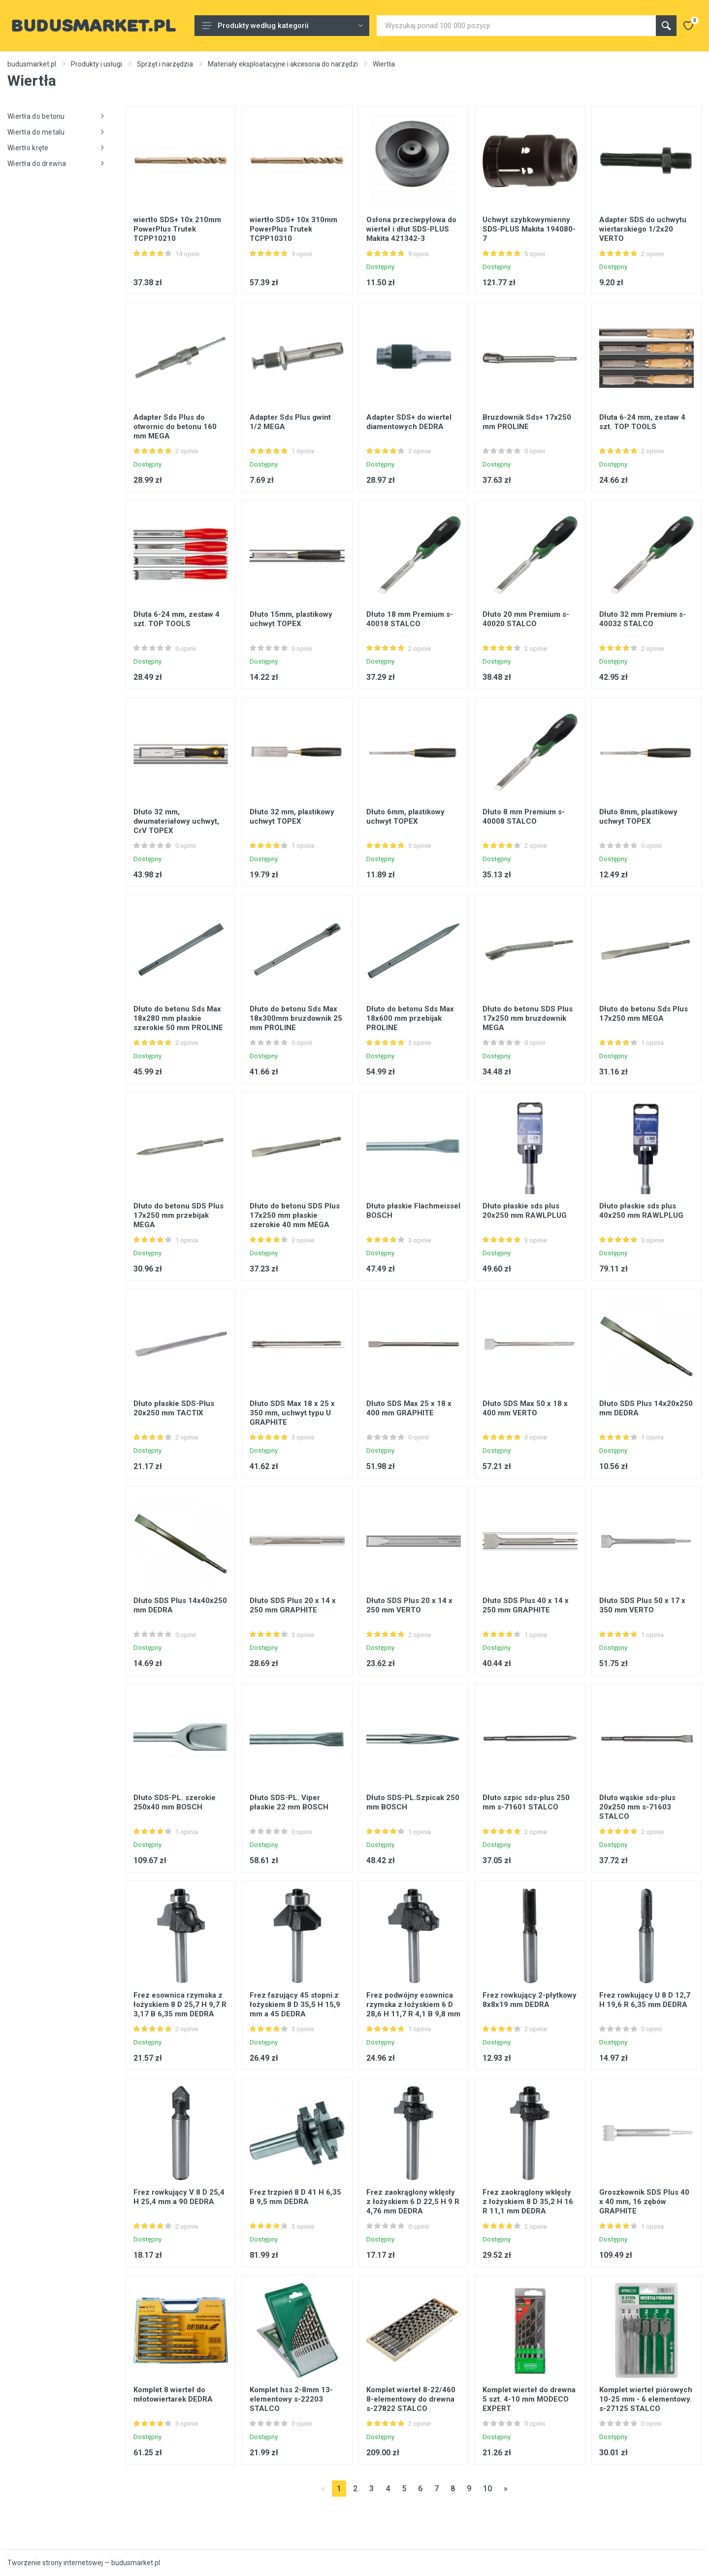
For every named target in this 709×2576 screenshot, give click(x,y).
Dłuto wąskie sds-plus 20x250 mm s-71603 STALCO (637, 1807)
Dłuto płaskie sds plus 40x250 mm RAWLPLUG (641, 1211)
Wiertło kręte (55, 148)
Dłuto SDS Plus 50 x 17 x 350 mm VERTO (642, 1605)
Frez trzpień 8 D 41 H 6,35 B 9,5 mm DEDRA (295, 2197)
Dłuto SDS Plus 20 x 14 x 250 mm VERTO (409, 1605)
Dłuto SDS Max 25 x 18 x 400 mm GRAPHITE (408, 1408)
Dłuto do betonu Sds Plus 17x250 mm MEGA (643, 1013)
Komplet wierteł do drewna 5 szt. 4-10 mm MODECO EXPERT (529, 2399)
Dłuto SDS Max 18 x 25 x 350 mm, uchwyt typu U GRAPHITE (292, 1413)
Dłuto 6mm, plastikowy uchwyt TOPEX (405, 816)
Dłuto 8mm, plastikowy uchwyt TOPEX (638, 816)
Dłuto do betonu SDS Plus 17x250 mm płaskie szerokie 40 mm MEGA (295, 1215)
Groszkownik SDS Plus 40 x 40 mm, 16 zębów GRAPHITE (644, 2201)
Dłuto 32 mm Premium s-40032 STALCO (642, 619)
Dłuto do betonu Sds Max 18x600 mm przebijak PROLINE (410, 1018)
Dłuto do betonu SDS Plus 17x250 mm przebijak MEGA (178, 1215)
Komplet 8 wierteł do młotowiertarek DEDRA (173, 2394)
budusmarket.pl (31, 64)
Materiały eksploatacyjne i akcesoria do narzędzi (283, 64)
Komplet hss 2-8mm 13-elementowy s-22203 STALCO (291, 2399)
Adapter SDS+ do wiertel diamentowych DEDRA (408, 422)
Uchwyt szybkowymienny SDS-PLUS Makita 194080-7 (529, 229)
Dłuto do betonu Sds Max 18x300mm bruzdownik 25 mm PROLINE (296, 1018)
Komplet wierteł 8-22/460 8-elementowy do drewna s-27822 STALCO (410, 2399)
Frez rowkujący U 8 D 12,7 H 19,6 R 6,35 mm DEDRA (644, 2000)
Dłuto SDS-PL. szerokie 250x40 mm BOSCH (174, 1802)
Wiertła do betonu (55, 116)
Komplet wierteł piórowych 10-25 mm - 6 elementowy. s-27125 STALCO (645, 2399)
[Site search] (516, 25)
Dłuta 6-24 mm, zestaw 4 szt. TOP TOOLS (642, 422)
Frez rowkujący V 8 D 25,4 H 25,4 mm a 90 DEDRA (179, 2197)
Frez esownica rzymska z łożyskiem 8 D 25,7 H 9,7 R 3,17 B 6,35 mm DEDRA (179, 2004)
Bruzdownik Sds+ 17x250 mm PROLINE (527, 422)
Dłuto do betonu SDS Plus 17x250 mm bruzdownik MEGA (528, 1018)
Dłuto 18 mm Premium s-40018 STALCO (409, 619)
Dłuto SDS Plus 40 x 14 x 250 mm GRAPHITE (526, 1605)
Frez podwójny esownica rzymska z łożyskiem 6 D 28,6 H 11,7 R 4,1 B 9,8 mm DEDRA (413, 2009)
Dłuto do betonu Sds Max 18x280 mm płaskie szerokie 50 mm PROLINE (178, 1018)
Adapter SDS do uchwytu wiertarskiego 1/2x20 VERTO (642, 229)
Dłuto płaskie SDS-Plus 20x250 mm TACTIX (173, 1408)
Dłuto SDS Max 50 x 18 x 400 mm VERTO (525, 1408)
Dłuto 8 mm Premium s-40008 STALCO (524, 816)
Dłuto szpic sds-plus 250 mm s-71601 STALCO (526, 1802)
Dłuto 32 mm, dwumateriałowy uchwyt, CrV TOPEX (176, 821)
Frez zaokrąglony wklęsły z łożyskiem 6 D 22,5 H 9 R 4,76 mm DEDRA (412, 2201)
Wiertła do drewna (55, 163)
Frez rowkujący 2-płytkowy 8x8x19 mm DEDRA (530, 2000)
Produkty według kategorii (282, 25)
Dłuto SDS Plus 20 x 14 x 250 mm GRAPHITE (293, 1605)
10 (487, 2488)
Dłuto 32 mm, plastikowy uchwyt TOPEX (292, 816)
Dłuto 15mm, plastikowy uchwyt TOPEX (291, 619)
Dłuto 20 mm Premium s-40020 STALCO (526, 619)
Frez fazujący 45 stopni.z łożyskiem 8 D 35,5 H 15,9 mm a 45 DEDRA (295, 2004)
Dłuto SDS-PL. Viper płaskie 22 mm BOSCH (289, 1802)
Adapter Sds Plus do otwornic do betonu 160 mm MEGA (175, 426)
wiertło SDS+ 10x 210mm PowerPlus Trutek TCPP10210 (177, 229)
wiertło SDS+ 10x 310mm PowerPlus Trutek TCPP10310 (293, 229)
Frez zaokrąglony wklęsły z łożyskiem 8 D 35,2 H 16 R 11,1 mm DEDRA (528, 2201)
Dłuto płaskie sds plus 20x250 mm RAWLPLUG (525, 1211)
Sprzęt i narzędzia (165, 64)
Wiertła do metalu (55, 132)
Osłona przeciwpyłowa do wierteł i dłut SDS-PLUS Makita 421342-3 (411, 229)
